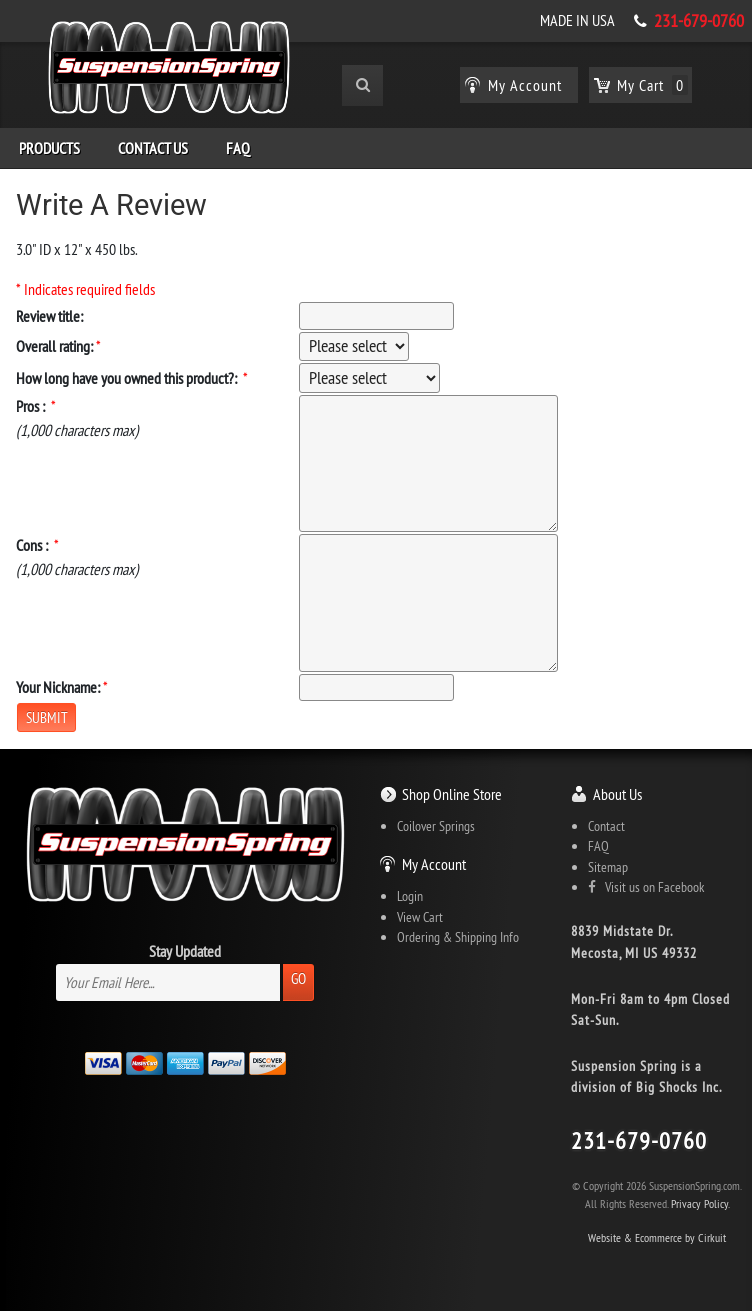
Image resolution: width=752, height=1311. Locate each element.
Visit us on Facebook (646, 887)
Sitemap (608, 867)
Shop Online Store (452, 794)
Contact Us (153, 148)
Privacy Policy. (700, 1203)
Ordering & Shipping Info (458, 937)
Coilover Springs (436, 826)
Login (410, 896)
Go (298, 978)
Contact (606, 826)
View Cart (420, 917)
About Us (617, 794)
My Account (434, 864)
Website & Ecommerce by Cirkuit (657, 1237)
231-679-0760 (699, 21)
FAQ (238, 148)
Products (49, 148)
